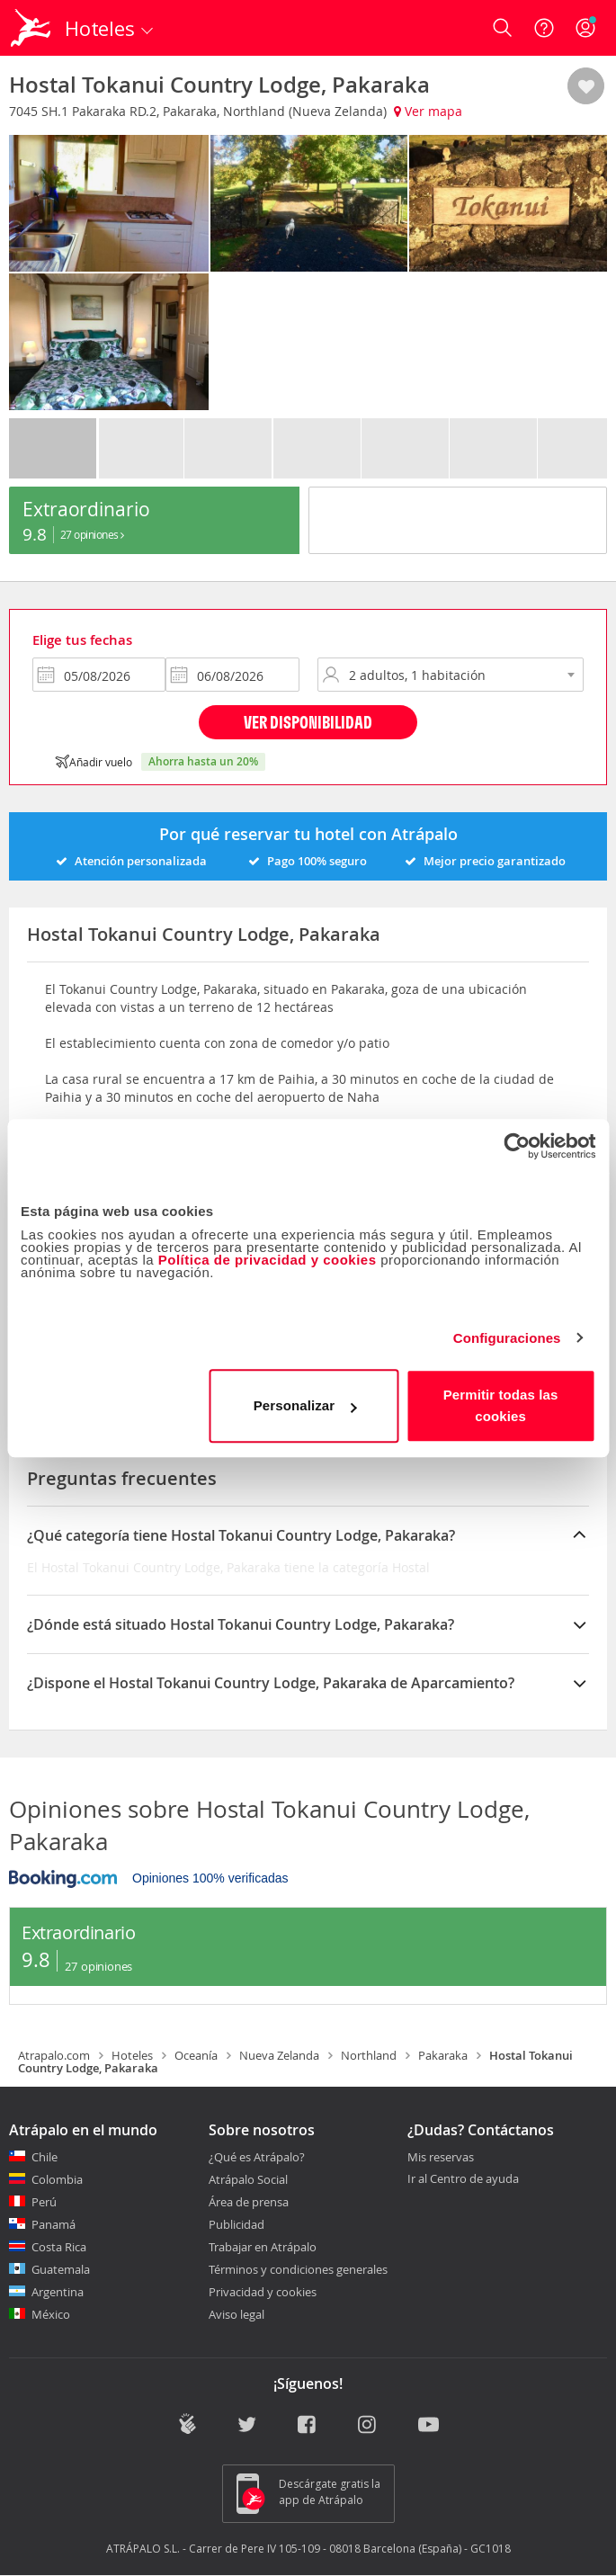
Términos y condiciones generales (298, 2269)
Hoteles (132, 2055)
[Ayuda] (544, 28)
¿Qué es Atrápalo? (257, 2157)
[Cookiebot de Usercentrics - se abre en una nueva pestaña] (516, 1145)
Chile (44, 2157)
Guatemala (60, 2269)
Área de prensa (249, 2202)
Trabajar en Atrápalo (263, 2247)
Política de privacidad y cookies (267, 1259)
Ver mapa (428, 111)
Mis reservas (440, 2158)
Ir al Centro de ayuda (463, 2179)
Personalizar (305, 1405)
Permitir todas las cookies (500, 1405)
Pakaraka (443, 2055)
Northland (369, 2055)
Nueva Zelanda (279, 2055)
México (50, 2314)
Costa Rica (58, 2247)
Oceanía (196, 2055)
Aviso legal (236, 2314)
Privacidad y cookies (263, 2292)
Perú (44, 2202)
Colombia (57, 2179)
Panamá (53, 2224)
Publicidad (236, 2224)
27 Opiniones (92, 534)
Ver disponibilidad (308, 722)
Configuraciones (507, 1338)
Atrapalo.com (54, 2055)
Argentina (57, 2292)
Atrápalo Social (248, 2179)
